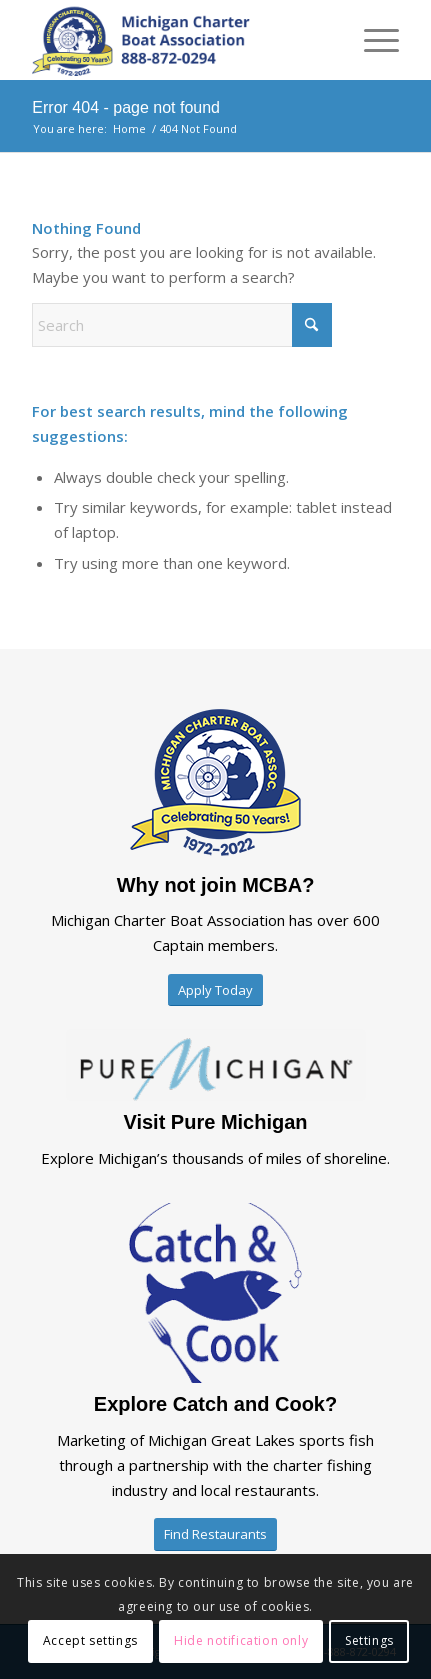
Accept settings (90, 1640)
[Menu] (371, 40)
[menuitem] (371, 40)
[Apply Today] (215, 990)
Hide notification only (241, 1640)
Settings (369, 1640)
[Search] (182, 325)
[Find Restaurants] (215, 1534)
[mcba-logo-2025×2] (178, 40)
